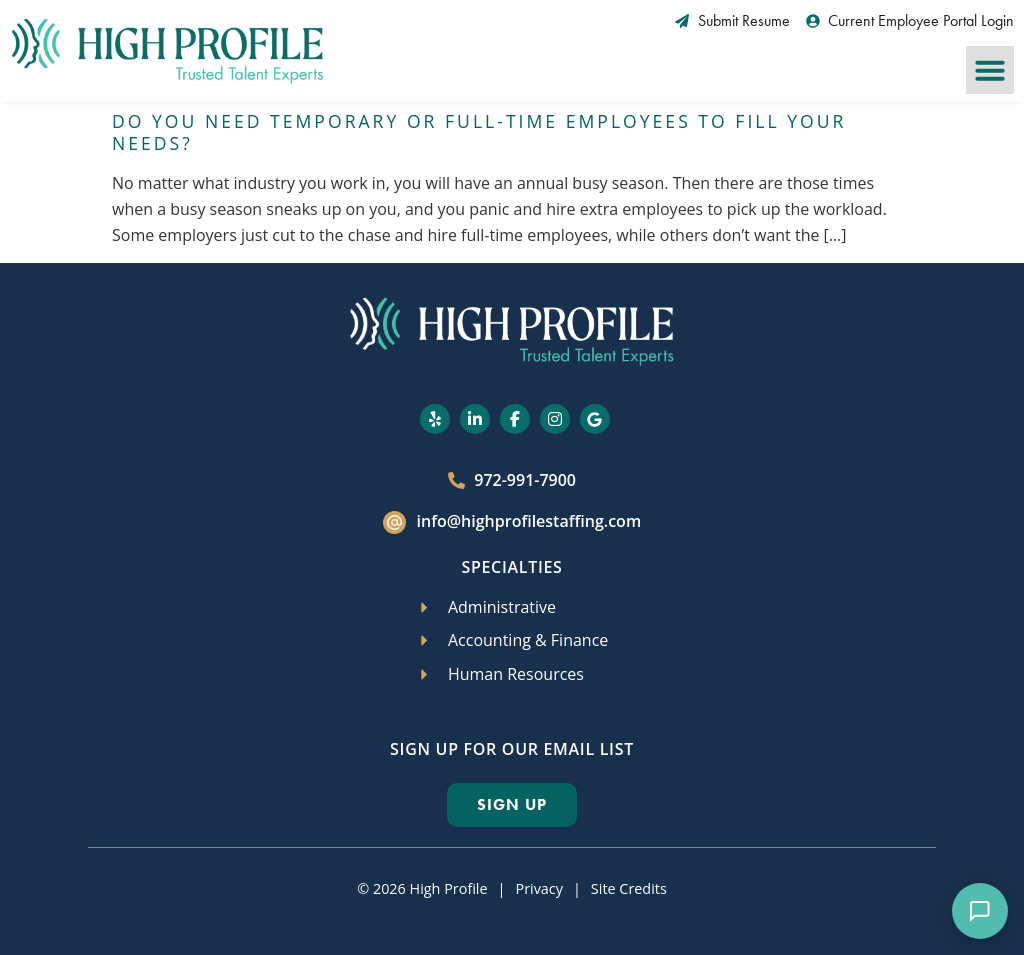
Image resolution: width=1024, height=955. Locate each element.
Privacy (538, 888)
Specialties (511, 567)
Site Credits (629, 888)
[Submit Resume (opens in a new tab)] (732, 21)
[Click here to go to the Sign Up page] (512, 805)
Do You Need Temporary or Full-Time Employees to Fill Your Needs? (479, 132)
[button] (990, 70)
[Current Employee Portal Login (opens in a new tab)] (910, 21)
